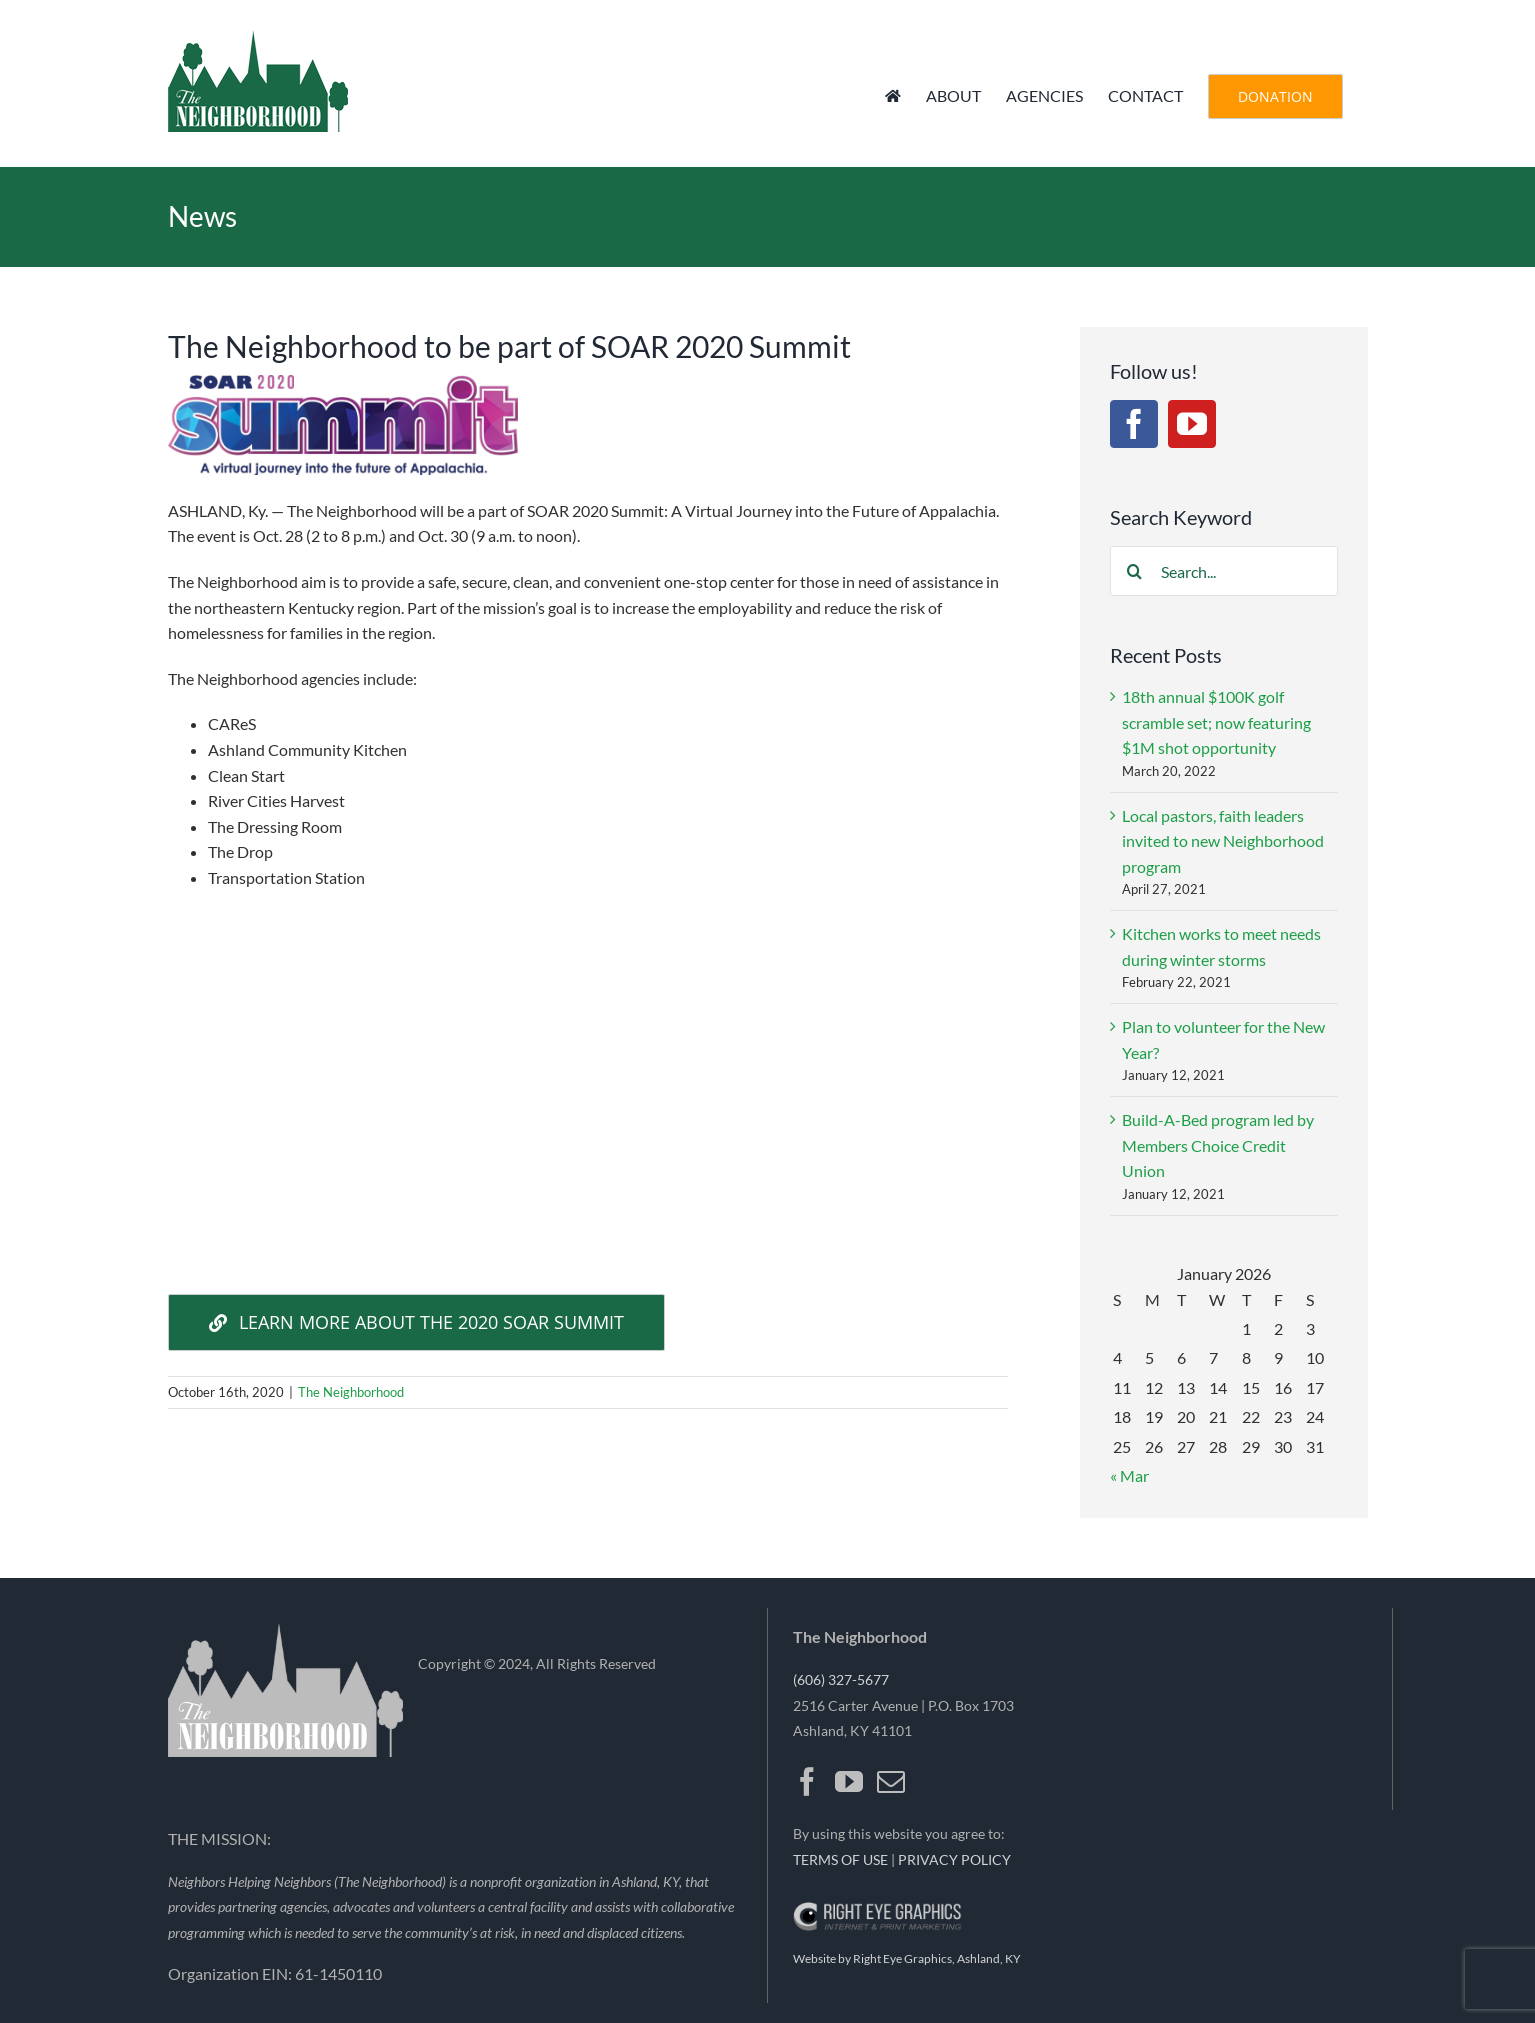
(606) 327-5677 (841, 1680)
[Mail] (891, 1782)
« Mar (1129, 1475)
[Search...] (1224, 571)
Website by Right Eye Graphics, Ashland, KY (907, 1958)
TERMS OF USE (840, 1860)
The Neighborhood (351, 1392)
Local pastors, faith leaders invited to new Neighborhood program (1223, 841)
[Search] (1135, 571)
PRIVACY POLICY (954, 1860)
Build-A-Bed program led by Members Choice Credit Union (1218, 1145)
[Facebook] (1134, 424)
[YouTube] (1192, 424)
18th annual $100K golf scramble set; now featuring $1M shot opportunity (1216, 722)
